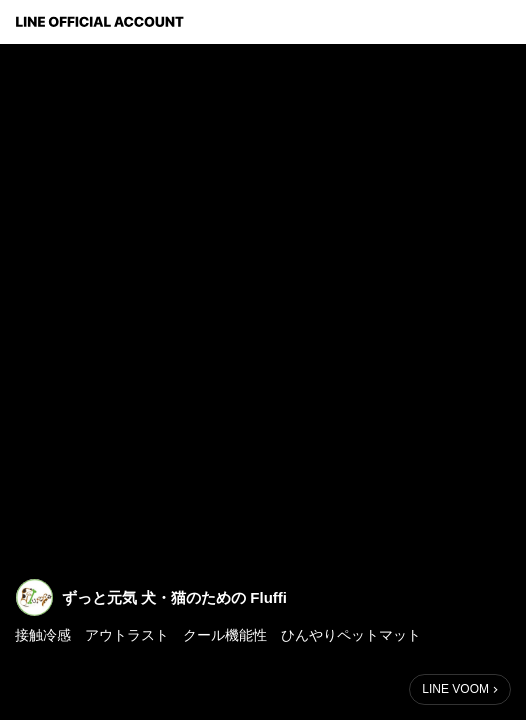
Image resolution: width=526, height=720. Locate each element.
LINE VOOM (455, 689)
